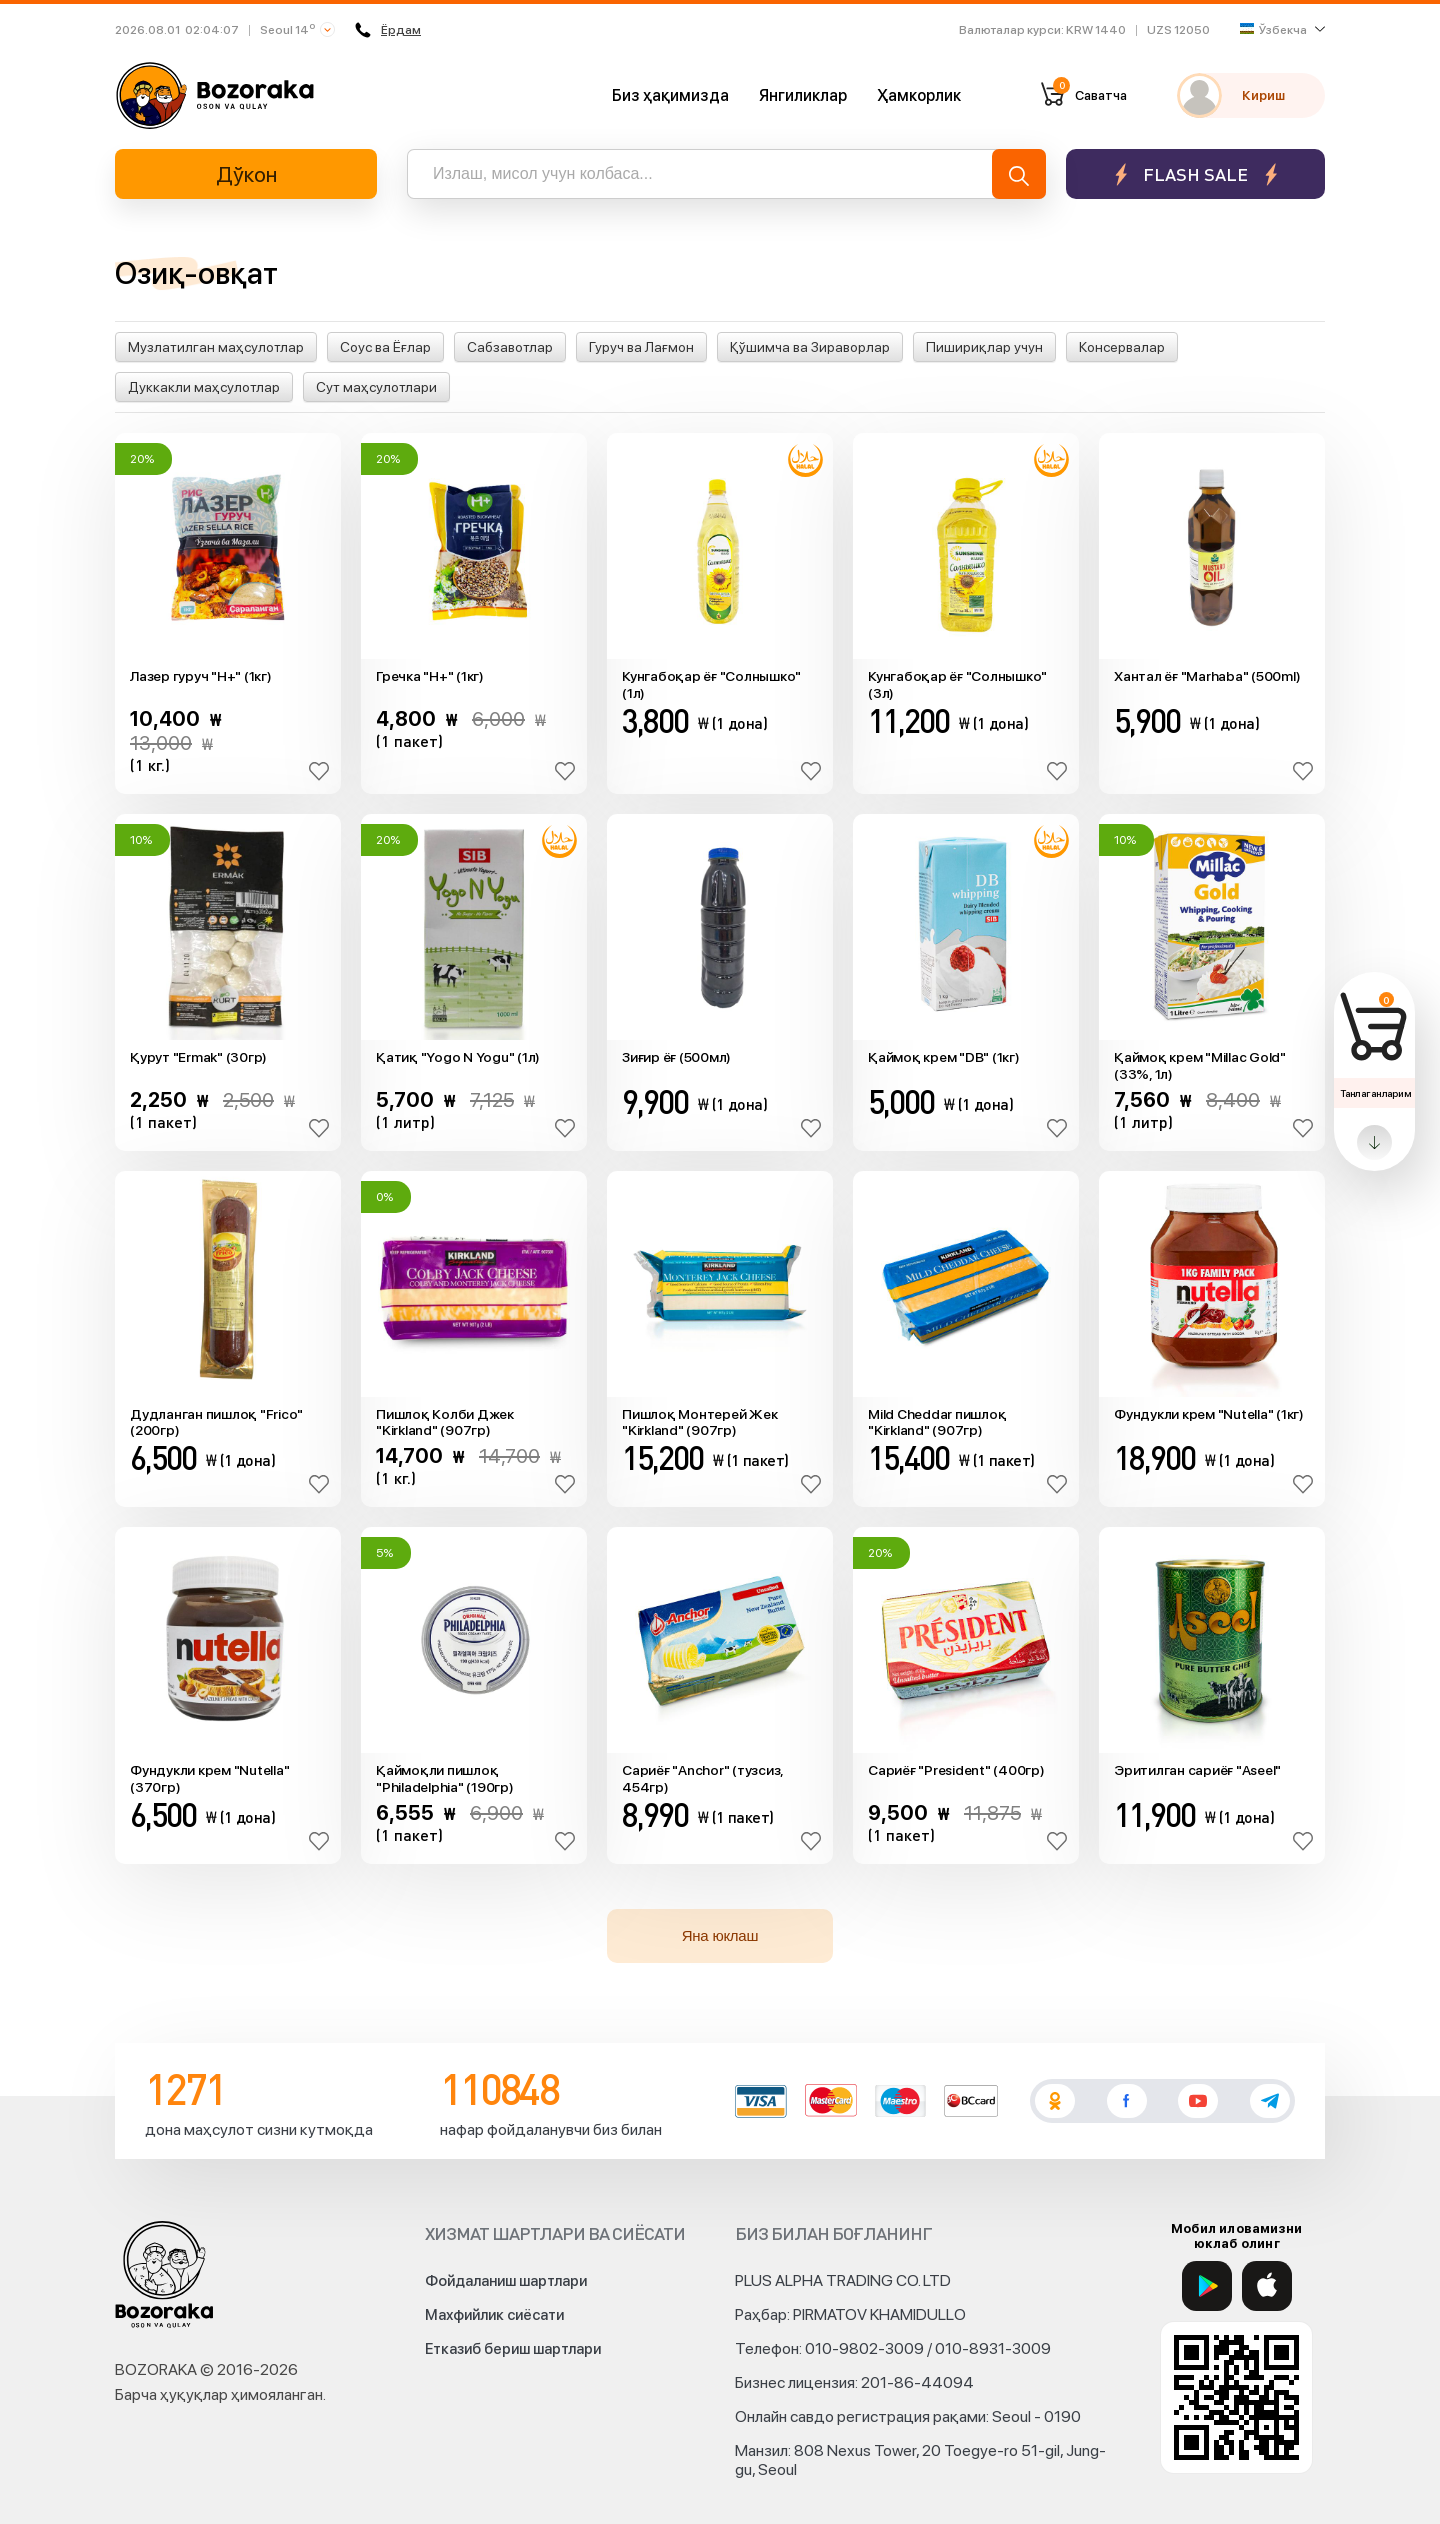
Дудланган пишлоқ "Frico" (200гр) (216, 1422)
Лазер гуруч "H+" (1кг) (201, 676)
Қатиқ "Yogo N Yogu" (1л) (458, 1057)
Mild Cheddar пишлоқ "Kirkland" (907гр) (937, 1422)
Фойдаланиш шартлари (506, 2281)
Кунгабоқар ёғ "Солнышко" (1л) (711, 684)
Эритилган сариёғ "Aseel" (1197, 1770)
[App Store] (1267, 2286)
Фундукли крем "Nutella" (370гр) (209, 1778)
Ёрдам (388, 30)
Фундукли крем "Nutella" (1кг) (1209, 1414)
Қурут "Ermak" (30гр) (198, 1057)
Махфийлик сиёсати (494, 2315)
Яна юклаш (720, 1935)
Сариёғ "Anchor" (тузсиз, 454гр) (702, 1778)
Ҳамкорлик (919, 95)
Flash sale (1195, 174)
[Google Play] (1207, 2286)
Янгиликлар (803, 95)
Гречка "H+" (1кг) (430, 676)
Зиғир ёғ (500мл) (676, 1057)
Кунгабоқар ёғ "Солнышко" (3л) (957, 684)
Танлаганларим (1375, 1093)
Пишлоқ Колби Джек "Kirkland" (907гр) (445, 1422)
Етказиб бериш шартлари (513, 2349)
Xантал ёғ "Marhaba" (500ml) (1207, 676)
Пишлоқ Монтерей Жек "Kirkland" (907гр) (699, 1422)
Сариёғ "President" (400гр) (956, 1770)
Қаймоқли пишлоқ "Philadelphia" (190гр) (445, 1778)
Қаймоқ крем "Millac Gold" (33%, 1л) (1200, 1065)
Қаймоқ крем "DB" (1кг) (944, 1057)
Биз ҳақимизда (670, 95)
